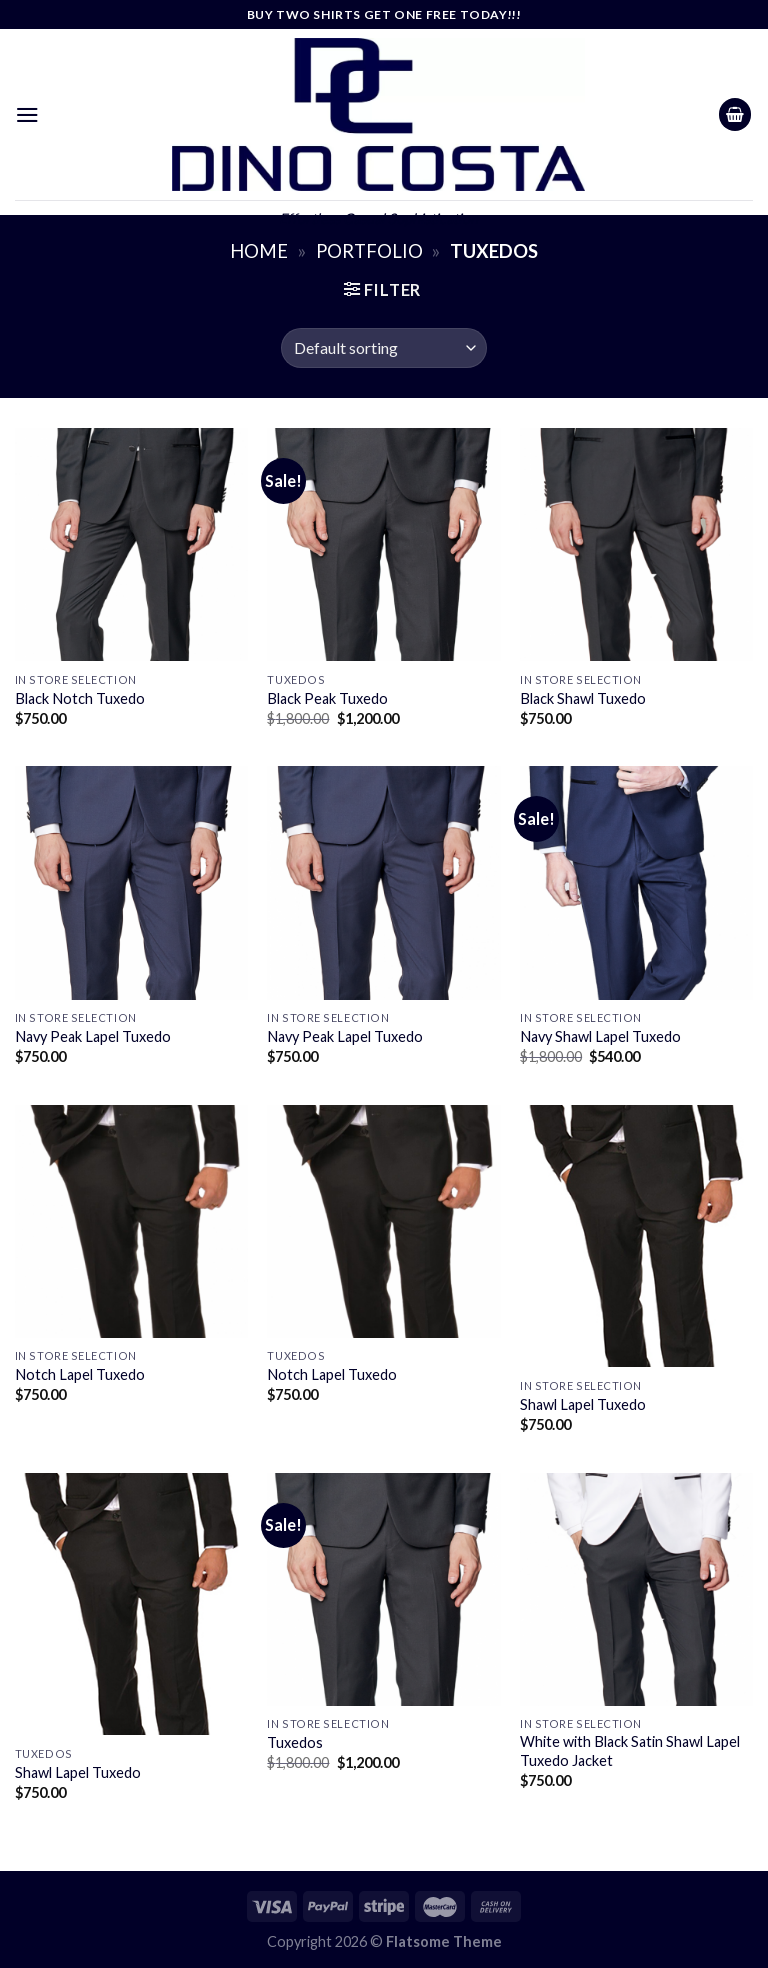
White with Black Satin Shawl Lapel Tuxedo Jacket (630, 1751)
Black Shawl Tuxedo (583, 698)
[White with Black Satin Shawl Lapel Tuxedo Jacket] (636, 1589)
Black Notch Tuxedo (80, 698)
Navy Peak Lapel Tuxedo (93, 1036)
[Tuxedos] (383, 1589)
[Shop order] (384, 348)
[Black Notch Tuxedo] (131, 544)
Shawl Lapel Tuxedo (583, 1404)
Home (259, 251)
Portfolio (369, 251)
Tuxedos (295, 1742)
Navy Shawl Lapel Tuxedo (600, 1036)
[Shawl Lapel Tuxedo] (636, 1236)
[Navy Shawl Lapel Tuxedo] (636, 882)
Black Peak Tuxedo (327, 698)
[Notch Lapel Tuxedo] (131, 1221)
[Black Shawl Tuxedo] (636, 544)
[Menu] (27, 114)
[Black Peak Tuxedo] (383, 544)
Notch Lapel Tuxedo (80, 1374)
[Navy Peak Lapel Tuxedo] (131, 882)
